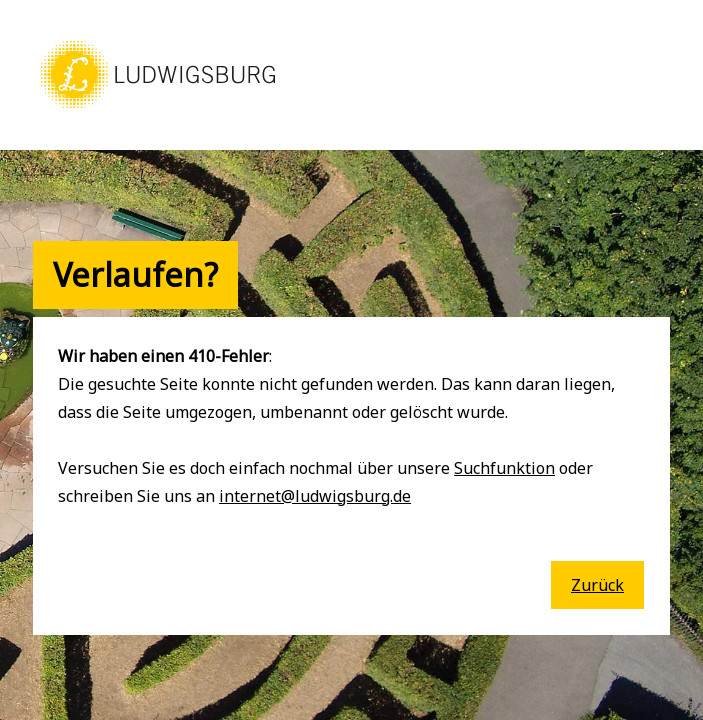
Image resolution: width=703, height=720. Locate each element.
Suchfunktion (504, 468)
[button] (158, 110)
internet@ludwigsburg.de (315, 496)
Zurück (597, 585)
